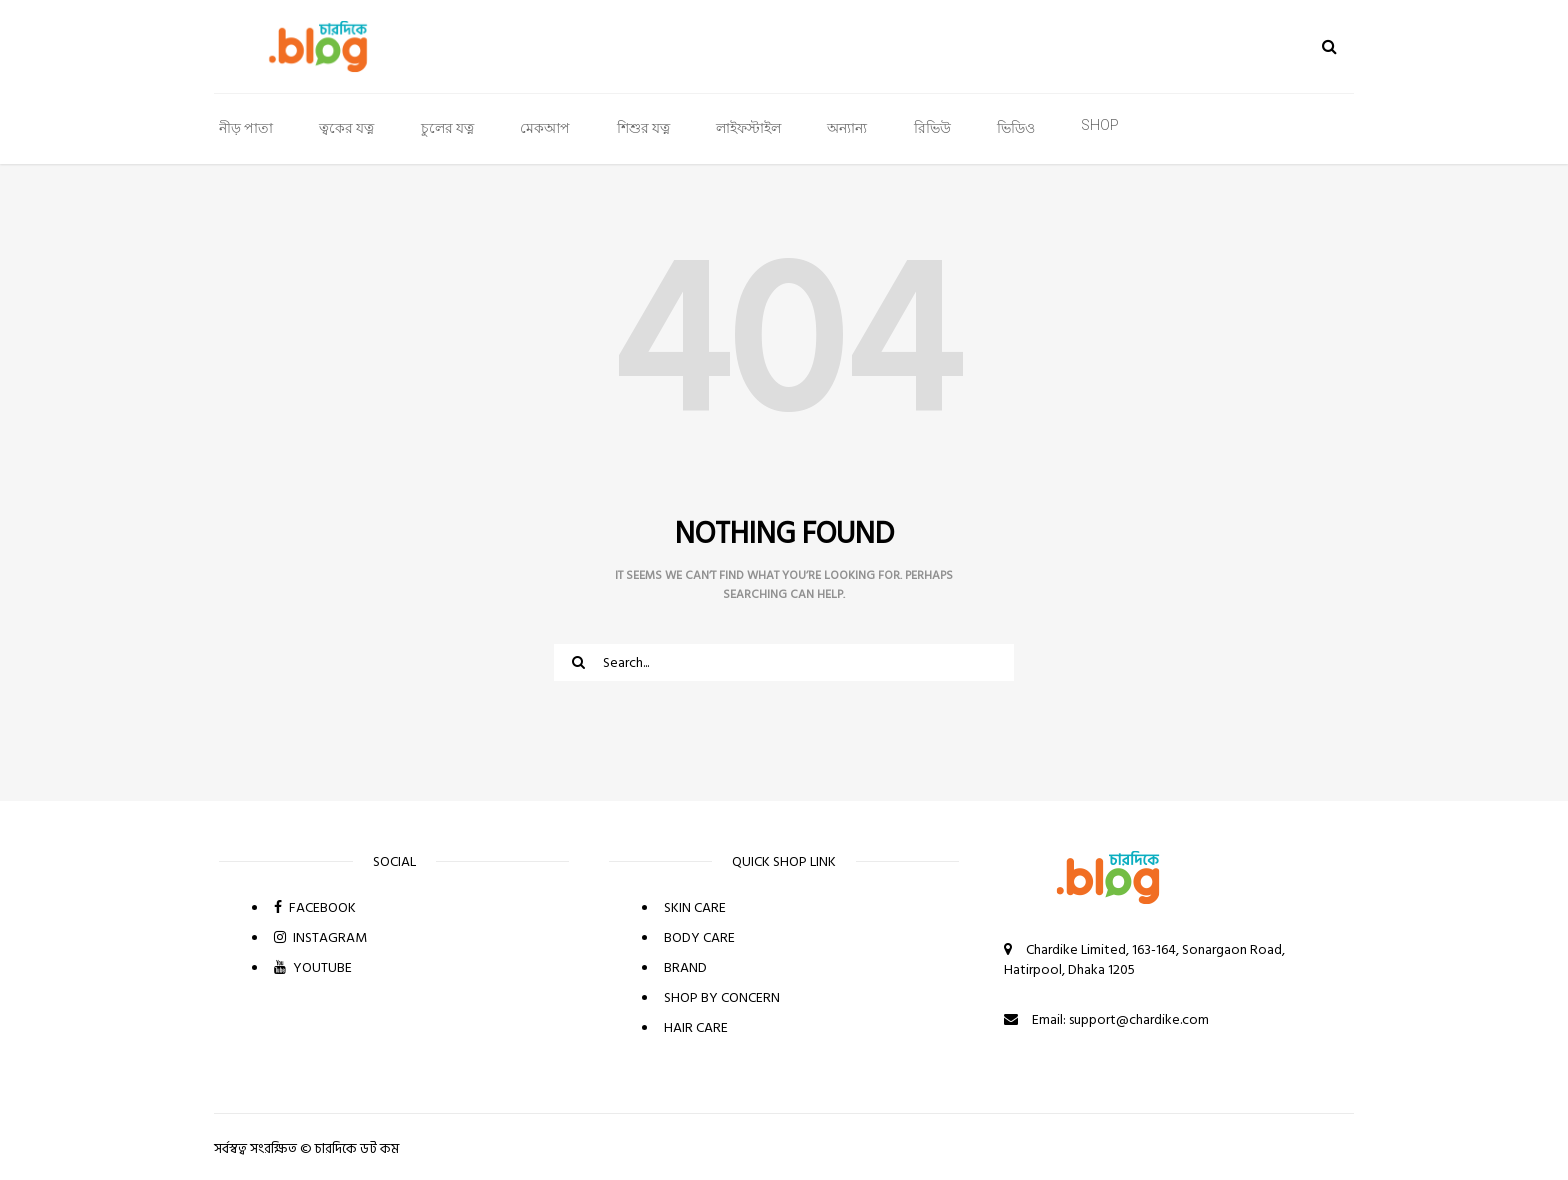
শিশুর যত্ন (643, 128)
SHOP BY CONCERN (722, 997)
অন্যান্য (847, 128)
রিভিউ (932, 128)
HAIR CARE (696, 1027)
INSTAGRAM (320, 937)
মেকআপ (545, 128)
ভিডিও (1016, 128)
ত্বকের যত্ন (346, 128)
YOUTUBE (313, 967)
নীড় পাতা (246, 128)
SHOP (1100, 125)
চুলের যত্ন (447, 128)
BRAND (685, 967)
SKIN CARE (695, 907)
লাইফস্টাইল (748, 128)
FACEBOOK (315, 907)
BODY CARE (699, 937)
